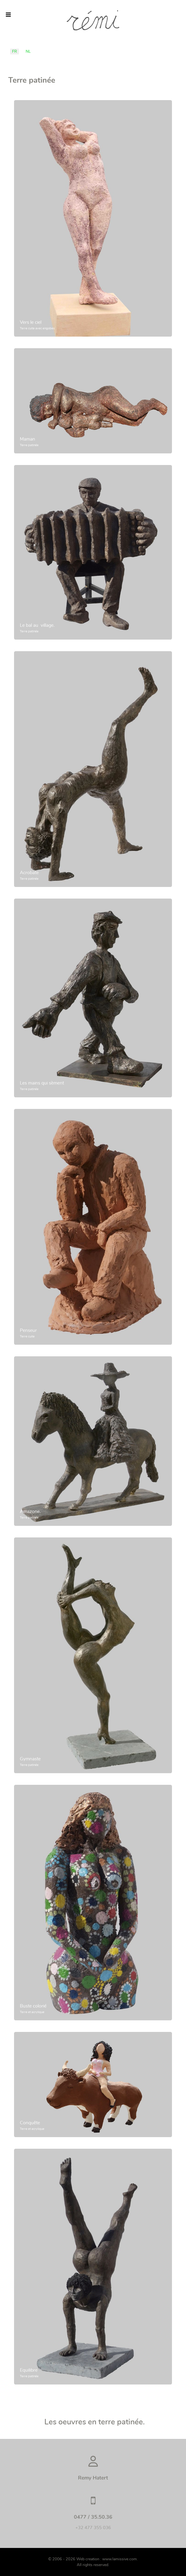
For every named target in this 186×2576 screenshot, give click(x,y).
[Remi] (93, 20)
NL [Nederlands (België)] (28, 51)
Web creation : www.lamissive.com (106, 2559)
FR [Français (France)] (14, 51)
